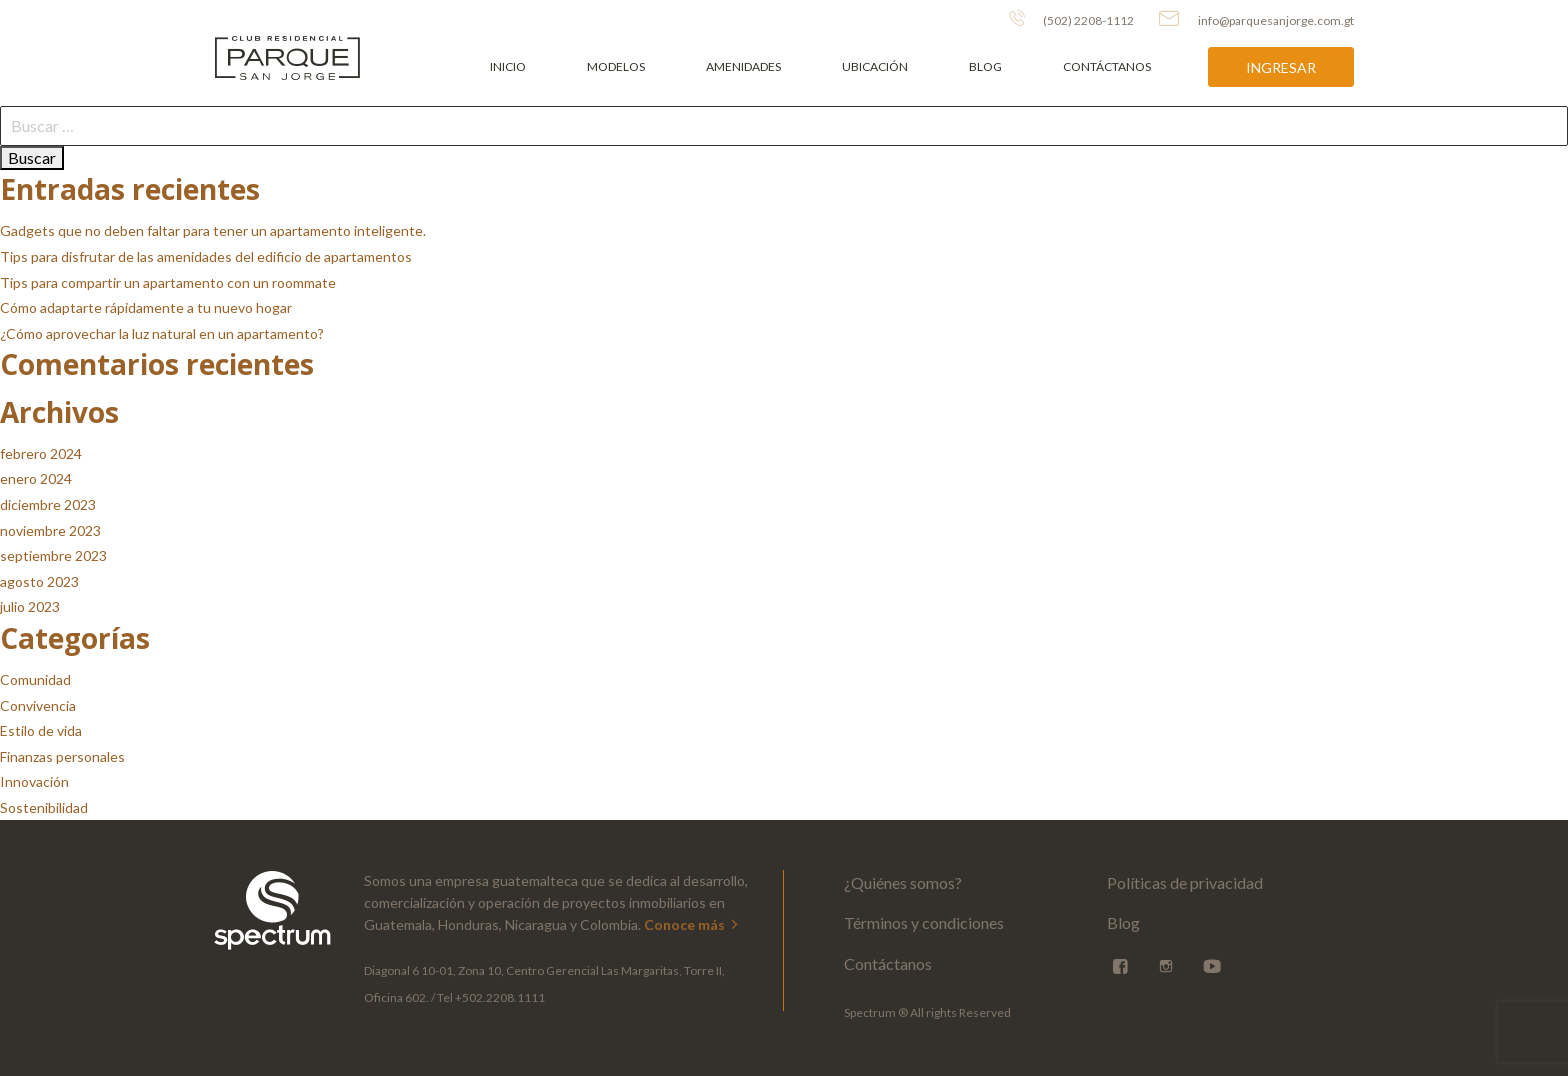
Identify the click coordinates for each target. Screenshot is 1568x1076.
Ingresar (1281, 67)
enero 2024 (36, 478)
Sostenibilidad (44, 807)
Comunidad (35, 679)
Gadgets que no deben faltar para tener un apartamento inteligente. (213, 230)
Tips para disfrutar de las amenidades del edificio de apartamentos (206, 256)
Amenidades (743, 66)
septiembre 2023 (53, 555)
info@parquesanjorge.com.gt (1256, 19)
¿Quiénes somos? (903, 882)
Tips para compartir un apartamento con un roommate (168, 282)
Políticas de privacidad (1185, 882)
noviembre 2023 (50, 530)
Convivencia (38, 705)
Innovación (34, 781)
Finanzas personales (62, 756)
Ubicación (875, 66)
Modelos (616, 66)
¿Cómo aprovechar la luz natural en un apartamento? (162, 333)
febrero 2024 (41, 453)
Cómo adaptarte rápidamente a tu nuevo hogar (146, 307)
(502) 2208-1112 (1071, 19)
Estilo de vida (41, 730)
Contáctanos (1107, 66)
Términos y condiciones (924, 922)
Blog (985, 66)
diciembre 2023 (48, 504)
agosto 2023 (39, 581)
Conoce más (692, 924)
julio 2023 (30, 606)
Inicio (508, 66)
